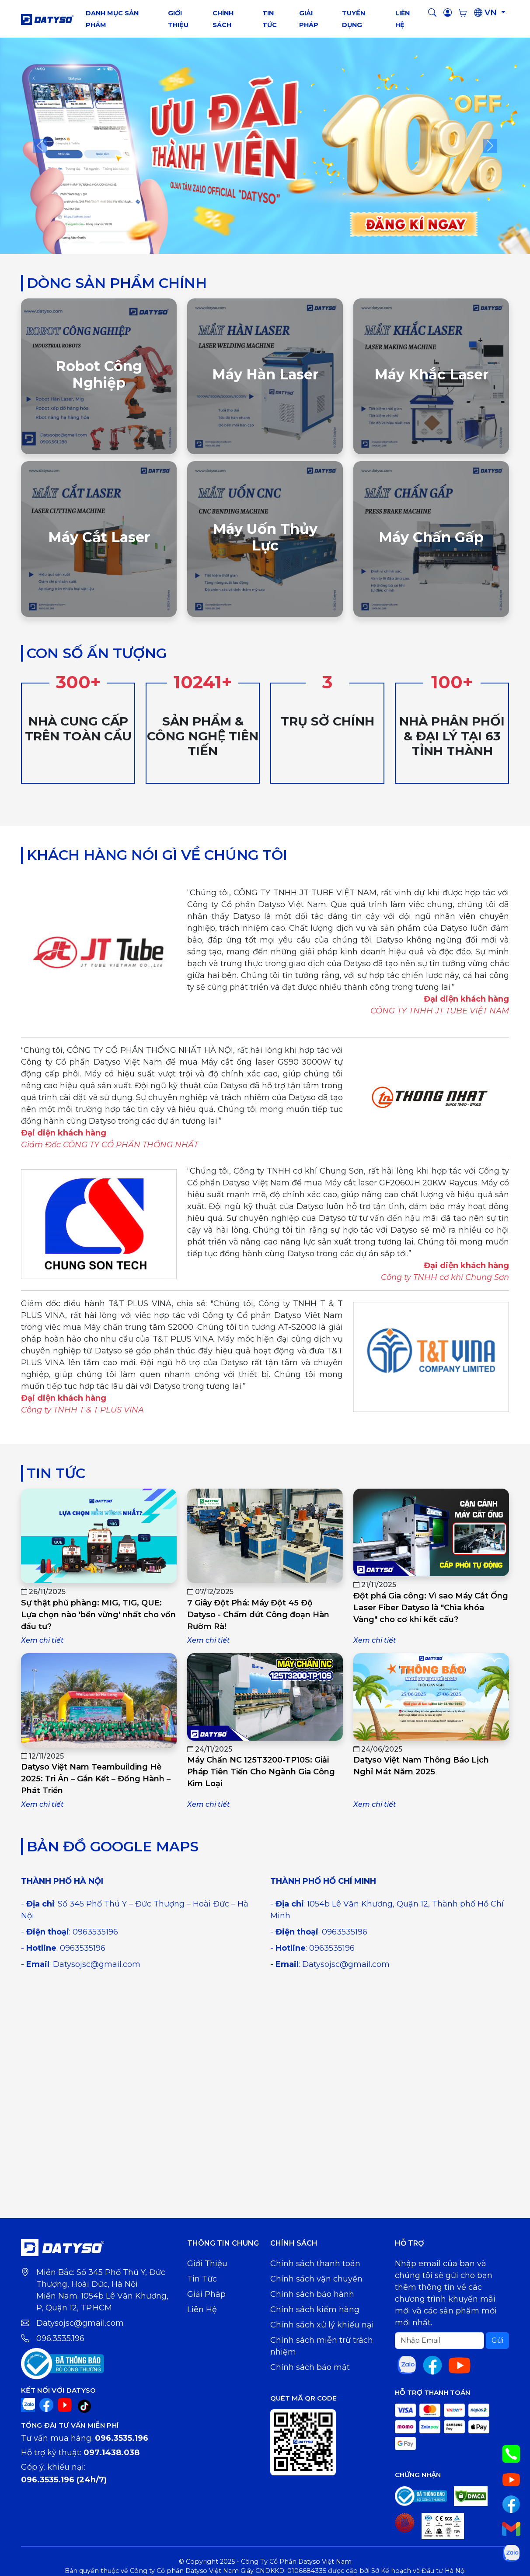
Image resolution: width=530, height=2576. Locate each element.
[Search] (439, 2340)
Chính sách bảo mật (310, 2367)
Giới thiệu (207, 2263)
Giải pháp (206, 2294)
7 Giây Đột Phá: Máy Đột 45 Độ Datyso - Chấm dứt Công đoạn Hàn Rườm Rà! (258, 1614)
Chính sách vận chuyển (316, 2279)
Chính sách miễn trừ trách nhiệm (321, 2346)
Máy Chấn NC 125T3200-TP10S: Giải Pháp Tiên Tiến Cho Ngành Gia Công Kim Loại (261, 1771)
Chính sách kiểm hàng (314, 2309)
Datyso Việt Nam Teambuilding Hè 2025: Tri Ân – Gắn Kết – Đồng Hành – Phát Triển (96, 1778)
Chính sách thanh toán (315, 2263)
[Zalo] (28, 2404)
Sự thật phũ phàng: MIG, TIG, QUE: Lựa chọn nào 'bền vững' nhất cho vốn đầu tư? (98, 1614)
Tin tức (202, 2279)
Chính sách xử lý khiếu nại (322, 2325)
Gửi (497, 2340)
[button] (432, 13)
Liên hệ (202, 2309)
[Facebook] (46, 2404)
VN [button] (486, 13)
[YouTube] (65, 2404)
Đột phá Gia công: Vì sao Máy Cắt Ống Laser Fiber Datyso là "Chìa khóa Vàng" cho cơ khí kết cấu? (430, 1607)
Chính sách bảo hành (312, 2294)
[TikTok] (84, 2406)
